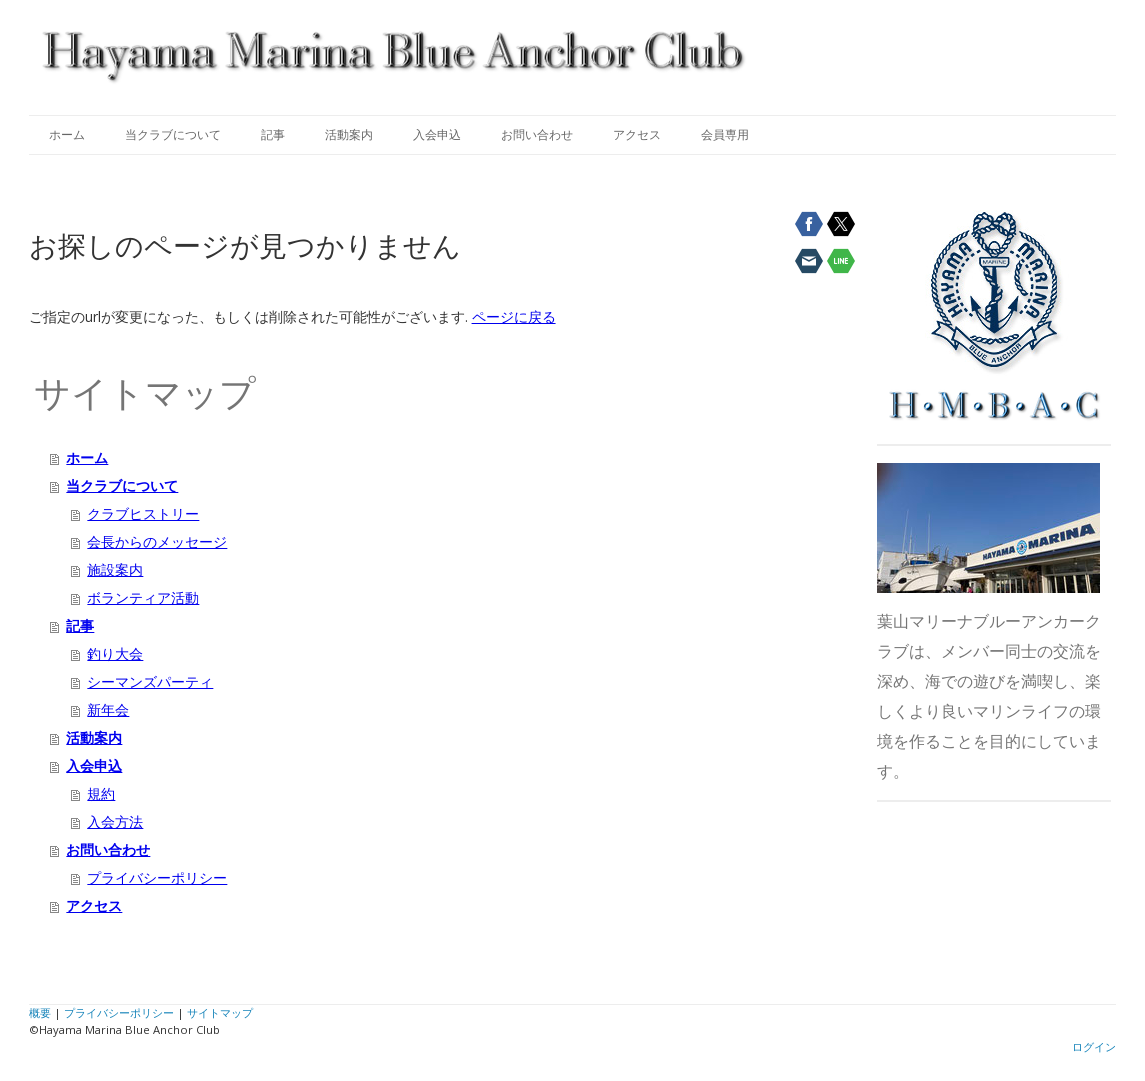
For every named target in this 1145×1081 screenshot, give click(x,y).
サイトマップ (220, 1012)
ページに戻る (514, 316)
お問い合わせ (537, 134)
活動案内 (349, 134)
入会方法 (115, 821)
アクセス (637, 134)
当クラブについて (173, 134)
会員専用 (725, 134)
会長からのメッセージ (157, 541)
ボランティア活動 (143, 597)
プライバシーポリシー (157, 877)
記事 (273, 134)
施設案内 (115, 569)
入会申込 (437, 134)
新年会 (108, 709)
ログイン (1094, 1046)
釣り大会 (115, 653)
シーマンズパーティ (150, 681)
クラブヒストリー (143, 513)
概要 (40, 1012)
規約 (101, 793)
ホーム (67, 134)
